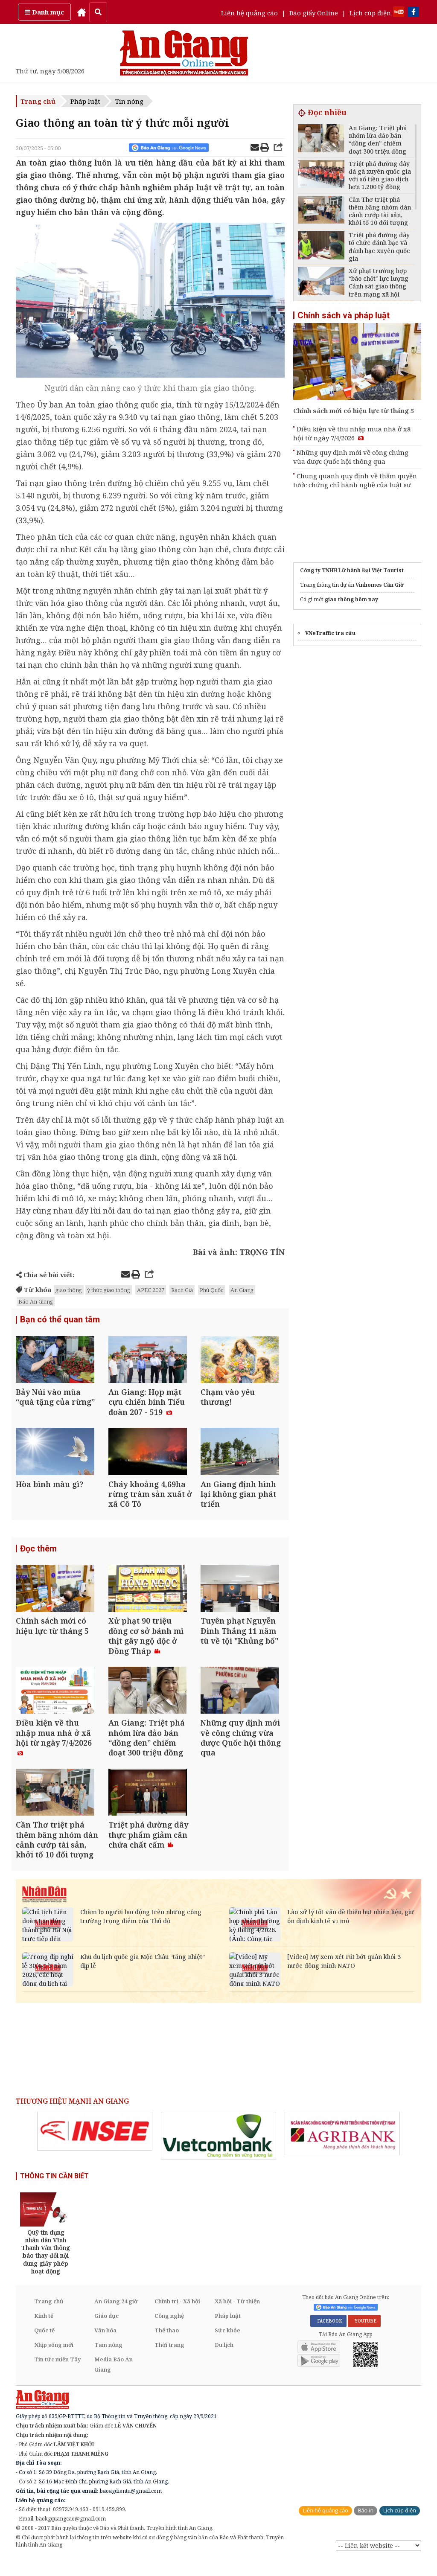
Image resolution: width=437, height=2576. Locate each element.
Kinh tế (43, 2333)
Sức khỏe (227, 2347)
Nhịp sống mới (53, 2362)
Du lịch (224, 2362)
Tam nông (108, 2362)
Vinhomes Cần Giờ (379, 584)
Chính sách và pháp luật (343, 315)
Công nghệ (169, 2333)
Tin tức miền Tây (57, 2376)
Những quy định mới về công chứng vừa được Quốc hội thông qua (350, 457)
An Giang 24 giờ (115, 2318)
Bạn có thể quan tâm (60, 1320)
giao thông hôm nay (351, 599)
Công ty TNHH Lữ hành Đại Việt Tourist (352, 570)
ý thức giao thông (108, 1290)
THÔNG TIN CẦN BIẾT (54, 2193)
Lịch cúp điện (370, 13)
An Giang (241, 1290)
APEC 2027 (150, 1290)
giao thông (68, 1290)
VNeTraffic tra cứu (330, 633)
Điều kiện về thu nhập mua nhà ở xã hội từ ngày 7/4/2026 (352, 433)
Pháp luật (85, 101)
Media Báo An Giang (113, 2381)
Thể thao (166, 2347)
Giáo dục (106, 2333)
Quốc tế (44, 2347)
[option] (95, 2147)
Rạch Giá (182, 1290)
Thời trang (169, 2362)
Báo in (365, 2527)
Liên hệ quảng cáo (249, 13)
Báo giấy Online (313, 13)
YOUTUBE (364, 2338)
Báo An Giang (35, 1301)
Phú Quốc (212, 1290)
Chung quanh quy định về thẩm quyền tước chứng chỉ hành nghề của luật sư (355, 480)
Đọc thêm (38, 1556)
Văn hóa (105, 2347)
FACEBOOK (328, 2338)
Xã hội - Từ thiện (237, 2318)
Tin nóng (129, 101)
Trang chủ (37, 101)
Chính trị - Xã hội (177, 2318)
